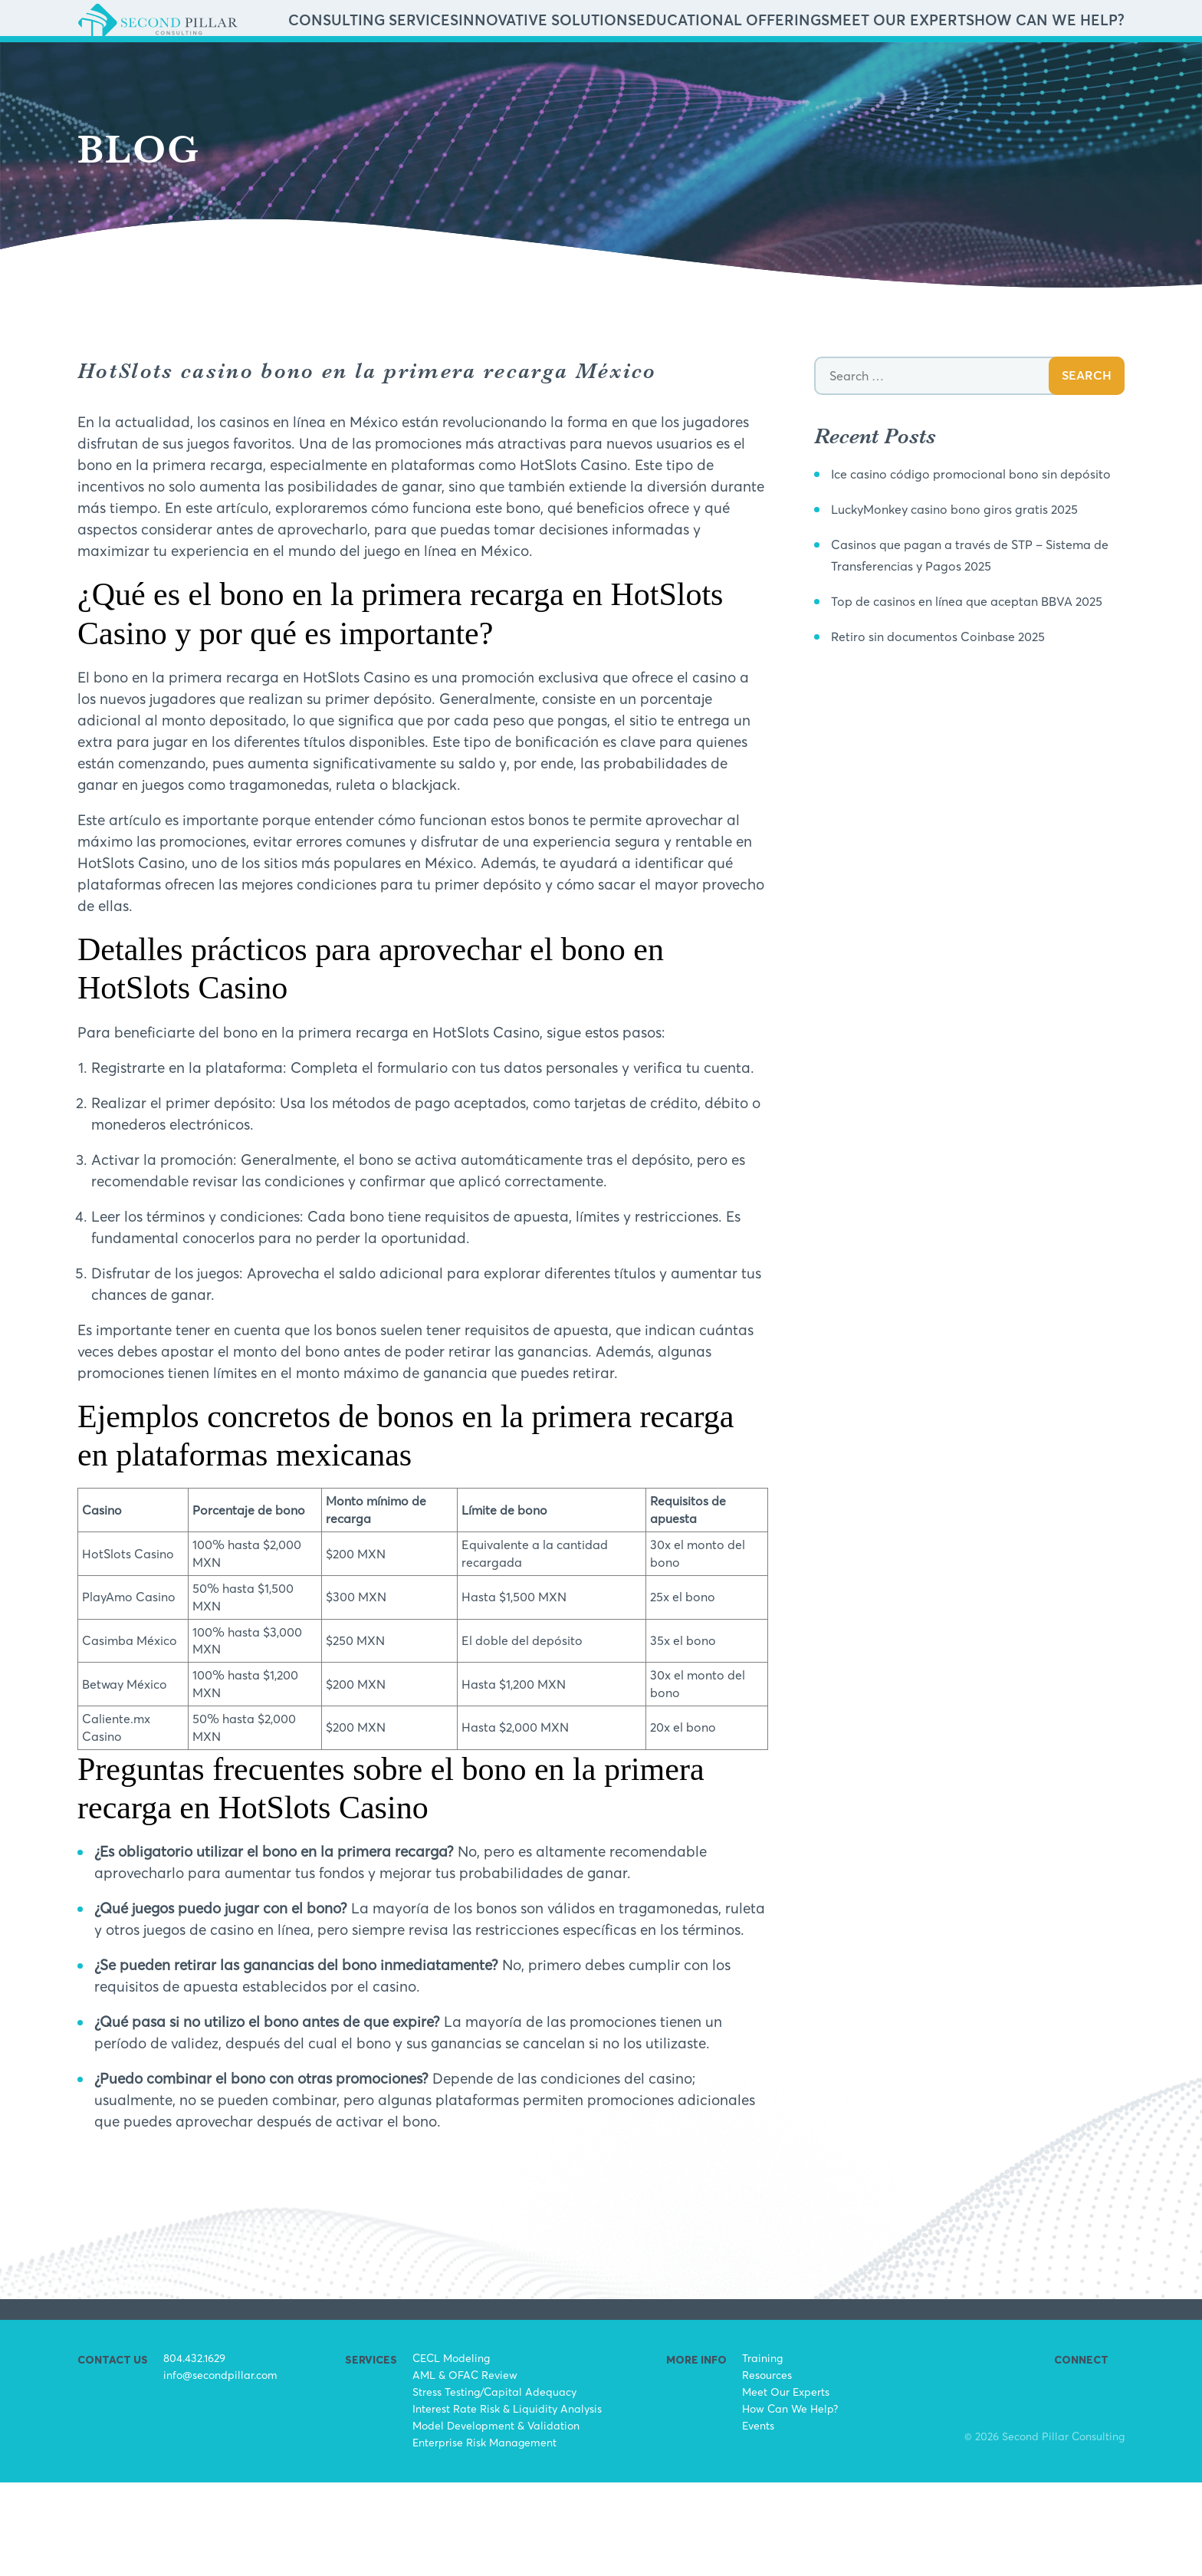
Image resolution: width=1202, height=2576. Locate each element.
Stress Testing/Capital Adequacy (494, 2485)
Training (762, 2451)
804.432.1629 (194, 2451)
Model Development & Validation (496, 2518)
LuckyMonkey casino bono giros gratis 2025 (978, 622)
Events (758, 2518)
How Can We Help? (1070, 67)
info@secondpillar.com (220, 2468)
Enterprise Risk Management (484, 2535)
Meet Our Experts (962, 67)
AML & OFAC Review (464, 2468)
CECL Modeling (451, 2451)
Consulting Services (584, 67)
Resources (767, 2468)
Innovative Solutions (709, 67)
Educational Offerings (841, 67)
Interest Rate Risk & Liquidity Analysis (507, 2502)
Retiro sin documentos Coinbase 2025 (957, 771)
